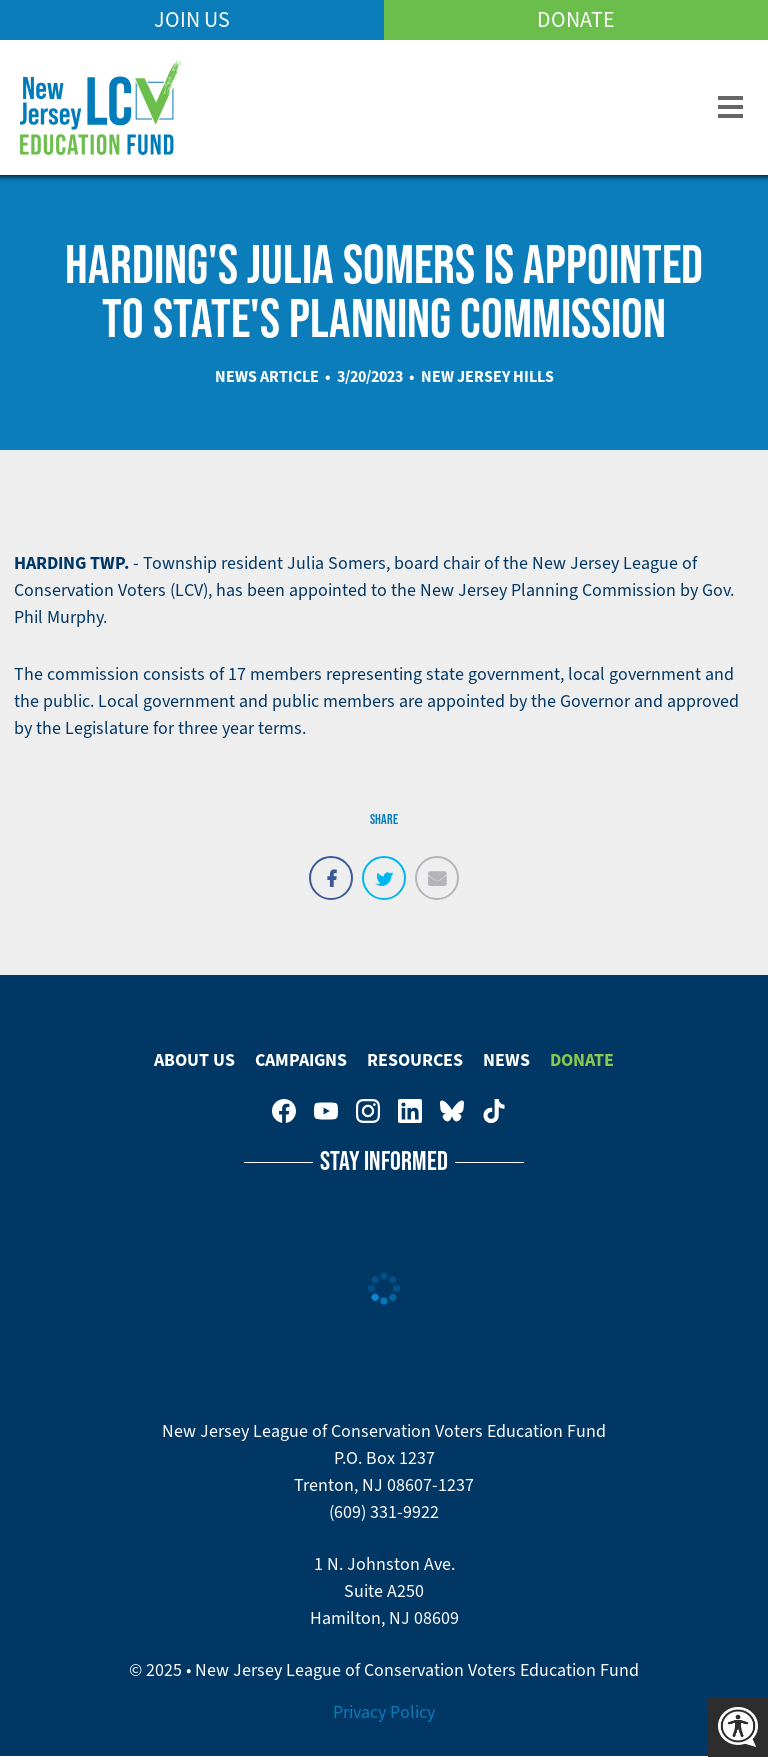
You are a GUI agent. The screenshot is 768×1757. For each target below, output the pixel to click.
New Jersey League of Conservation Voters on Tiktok (494, 1111)
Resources (415, 1060)
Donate (576, 19)
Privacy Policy (384, 1712)
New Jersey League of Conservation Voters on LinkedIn (410, 1111)
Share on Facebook (331, 867)
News (506, 1060)
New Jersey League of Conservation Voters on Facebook (284, 1111)
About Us (194, 1060)
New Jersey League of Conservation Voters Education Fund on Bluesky (452, 1111)
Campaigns (301, 1060)
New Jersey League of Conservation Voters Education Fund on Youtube (326, 1111)
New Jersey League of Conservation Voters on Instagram (368, 1111)
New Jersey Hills (487, 376)
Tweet (384, 867)
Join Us (192, 19)
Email (437, 867)
